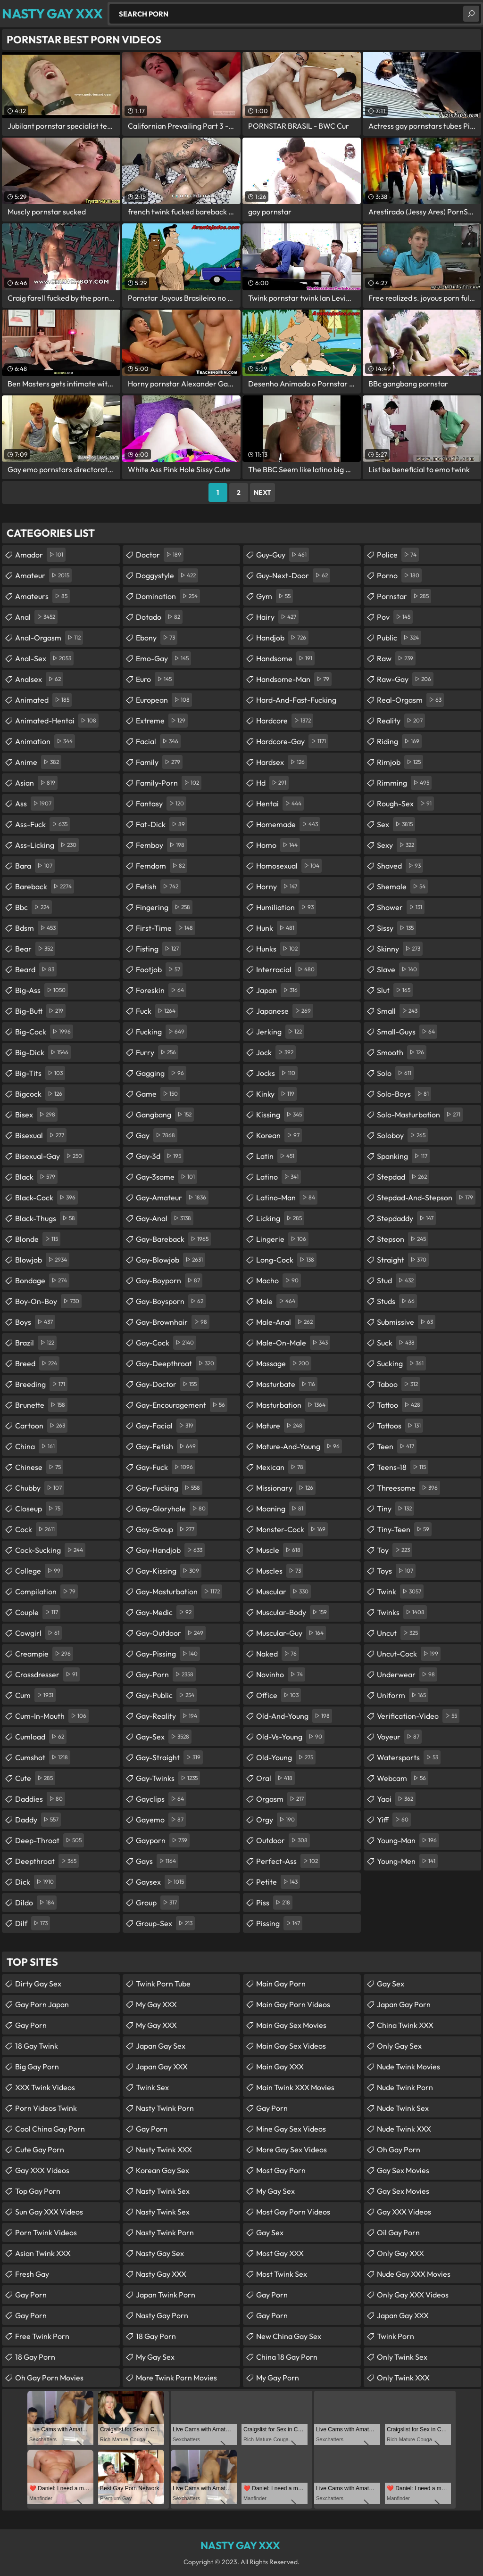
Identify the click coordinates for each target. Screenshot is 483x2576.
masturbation (292, 1405)
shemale (402, 886)
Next (262, 492)
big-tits (40, 1073)
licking (280, 1218)
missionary (286, 1488)
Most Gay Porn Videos (293, 2211)
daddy (38, 1820)
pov (395, 617)
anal (36, 617)
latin (276, 1156)
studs (397, 1301)
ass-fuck (42, 824)
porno (399, 575)
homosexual (289, 866)
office (278, 1695)
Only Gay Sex (399, 2046)
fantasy (161, 803)
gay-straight (169, 1757)
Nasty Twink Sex (163, 2191)
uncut (398, 1633)
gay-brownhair (172, 1322)
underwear (407, 1674)
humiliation (286, 907)
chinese (39, 1467)
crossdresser (47, 1674)
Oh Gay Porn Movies (49, 2377)
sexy (396, 845)
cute (35, 1778)
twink (400, 1591)
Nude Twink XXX (404, 2128)
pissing (279, 1923)
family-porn (168, 783)
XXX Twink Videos (45, 2087)
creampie (44, 1654)
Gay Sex (269, 2232)
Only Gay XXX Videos (413, 2294)
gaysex (161, 1882)
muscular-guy (291, 1633)
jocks (277, 1073)
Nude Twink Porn (405, 2087)
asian (36, 783)
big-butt (40, 1011)
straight (403, 1260)
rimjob (400, 762)
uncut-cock (409, 1654)
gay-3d (159, 1156)
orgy (276, 1820)
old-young (286, 1757)
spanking (403, 1156)
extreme (162, 721)
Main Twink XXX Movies (295, 2087)
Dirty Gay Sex (38, 1983)
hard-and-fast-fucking (296, 702)
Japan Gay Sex (160, 2046)
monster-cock (292, 1529)
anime (38, 762)
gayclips (161, 1799)
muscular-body (292, 1612)
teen (396, 1446)
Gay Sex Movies (403, 2170)
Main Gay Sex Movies (291, 2025)
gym (274, 596)
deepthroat (47, 1861)
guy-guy (282, 555)
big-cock (44, 1032)
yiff (394, 1820)
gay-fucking (169, 1488)
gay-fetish (167, 1446)
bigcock (40, 1094)
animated (43, 700)
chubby (39, 1488)
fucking (161, 1032)
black (36, 1177)
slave (398, 969)
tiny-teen (404, 1529)
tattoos (400, 1426)
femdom (161, 866)
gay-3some (166, 1177)
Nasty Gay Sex (160, 2253)
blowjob (42, 1260)
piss (274, 1902)
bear (35, 949)
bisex (36, 1115)
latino (278, 1177)
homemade (288, 824)
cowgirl (38, 1633)
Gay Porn (31, 2025)
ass (34, 803)
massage (283, 1363)
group (157, 1902)
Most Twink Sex (281, 2274)
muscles (279, 1571)
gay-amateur (172, 1197)
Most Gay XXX (280, 2253)
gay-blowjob (170, 1260)
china (36, 1446)
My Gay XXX (156, 2004)
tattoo (400, 1405)
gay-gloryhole (172, 1508)
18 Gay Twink (36, 2046)
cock (36, 1529)
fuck (157, 1011)
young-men (407, 1861)
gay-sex (164, 1737)
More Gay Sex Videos (291, 2149)
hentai (280, 803)
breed (37, 1363)
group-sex (165, 1923)
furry (157, 1052)
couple (37, 1612)
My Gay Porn (277, 2377)
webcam (402, 1778)
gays (157, 1861)
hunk (276, 928)
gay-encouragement (181, 1405)
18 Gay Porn (35, 2357)
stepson (402, 1239)
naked (277, 1654)
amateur (43, 575)
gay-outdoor (171, 1633)
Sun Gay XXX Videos (49, 2211)
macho (278, 1280)
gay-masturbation (179, 1591)
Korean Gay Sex (162, 2170)
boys (35, 1322)
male (277, 1301)
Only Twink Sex (402, 2357)
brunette (41, 1405)
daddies (40, 1799)
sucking (401, 1363)
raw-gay (405, 679)
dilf (32, 1923)
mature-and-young (299, 1446)
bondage (42, 1280)
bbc (33, 907)
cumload (41, 1737)
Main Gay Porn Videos (293, 2004)
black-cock (46, 1197)
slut (395, 990)
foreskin (161, 990)
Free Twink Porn (42, 2336)
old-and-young (294, 1716)
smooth (401, 1052)
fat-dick (161, 824)
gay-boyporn (169, 1280)
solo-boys (404, 1094)
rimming (404, 783)
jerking (280, 1032)
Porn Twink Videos (46, 2232)
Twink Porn (395, 2336)
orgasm (281, 1799)
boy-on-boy (48, 1301)
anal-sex (44, 658)
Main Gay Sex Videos (291, 2046)
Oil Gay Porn (398, 2232)
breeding (41, 1384)
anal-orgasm (49, 638)
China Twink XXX (405, 2025)
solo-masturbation (420, 1115)
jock (276, 1052)
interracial (286, 969)
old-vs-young (290, 1737)
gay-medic (165, 1612)
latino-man (286, 1197)
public (399, 638)
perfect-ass (288, 1861)
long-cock (286, 1260)
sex (396, 824)
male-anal (285, 1322)
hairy (277, 617)
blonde (37, 1239)
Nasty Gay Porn (162, 2315)
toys (396, 1571)
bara (35, 866)
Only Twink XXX (403, 2377)
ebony (156, 638)
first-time (165, 928)
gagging (161, 1073)
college (39, 1571)
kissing (280, 1115)
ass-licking (47, 845)
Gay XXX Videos (42, 2170)
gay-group (166, 1529)
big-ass (41, 990)
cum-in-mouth (52, 1716)
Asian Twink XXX (43, 2253)
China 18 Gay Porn (286, 2357)
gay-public (166, 1695)
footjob (159, 969)
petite (278, 1882)
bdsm (36, 928)
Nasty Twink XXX (164, 2149)
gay (156, 1135)
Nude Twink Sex (403, 2108)
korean (279, 1135)
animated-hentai (57, 721)
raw (396, 658)
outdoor (283, 1840)
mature (280, 1426)
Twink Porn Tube (163, 1983)
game (158, 1094)
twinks (402, 1612)
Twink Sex (152, 2087)
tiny (395, 1508)
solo (395, 1073)
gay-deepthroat (176, 1363)
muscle (279, 1550)
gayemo (161, 1820)
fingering (164, 907)
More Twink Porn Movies (176, 2377)
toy (394, 1550)
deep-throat (49, 1840)
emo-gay (163, 658)
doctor (159, 555)
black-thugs (46, 1218)
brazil (36, 1343)
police (398, 555)
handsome (285, 658)
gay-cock (166, 1343)
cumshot (42, 1757)
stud (396, 1280)
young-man (408, 1840)
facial (158, 741)
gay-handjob (170, 1550)
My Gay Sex (155, 2357)
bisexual (41, 1135)
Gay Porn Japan (42, 2004)
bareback (44, 886)
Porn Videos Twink (46, 2108)
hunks (278, 949)
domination (168, 596)
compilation (46, 1591)
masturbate (286, 1384)
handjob (282, 638)
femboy (161, 845)
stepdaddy (406, 1218)
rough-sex (405, 803)
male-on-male (293, 1343)
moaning (281, 1508)
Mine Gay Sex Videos (291, 2128)
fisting (158, 949)
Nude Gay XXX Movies (413, 2274)
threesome (408, 1488)
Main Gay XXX (280, 2066)
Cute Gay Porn (39, 2149)
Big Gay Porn (37, 2066)
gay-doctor (167, 1384)
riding (399, 741)
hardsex (281, 762)
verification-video (418, 1716)
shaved (400, 866)
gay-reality (168, 1716)
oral (275, 1778)
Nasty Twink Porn (165, 2108)
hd (272, 783)
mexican (281, 1467)
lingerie (282, 1239)
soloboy (402, 1135)
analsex (39, 679)
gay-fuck (165, 1467)
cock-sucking (50, 1550)
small (398, 1011)
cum (35, 1695)
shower (401, 907)
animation (45, 741)
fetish (158, 886)
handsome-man (294, 679)
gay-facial (166, 1426)
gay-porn (166, 1674)
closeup (39, 1508)
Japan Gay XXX (162, 2066)
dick (35, 1882)
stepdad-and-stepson (426, 1197)
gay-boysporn (171, 1301)
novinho (280, 1674)
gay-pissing (168, 1654)
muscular (283, 1591)
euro (155, 679)
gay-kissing (168, 1571)
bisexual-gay (49, 1156)
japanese (284, 1011)
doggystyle (167, 575)
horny (278, 886)
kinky (276, 1094)
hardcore (284, 721)
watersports (409, 1757)
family (159, 762)
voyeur (399, 1737)
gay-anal (164, 1218)
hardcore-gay (292, 741)
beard (36, 969)
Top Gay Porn (37, 2191)
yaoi (396, 1799)
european (164, 700)
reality (401, 721)
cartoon (41, 1426)
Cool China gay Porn (50, 2128)
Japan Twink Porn (165, 2294)
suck (397, 1343)
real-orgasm (410, 700)
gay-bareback (173, 1239)
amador (40, 555)
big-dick (43, 1052)
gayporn (163, 1840)
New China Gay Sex (288, 2336)
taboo (398, 1384)
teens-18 (402, 1467)
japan (278, 990)
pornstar (404, 596)
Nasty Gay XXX (161, 2274)
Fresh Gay (32, 2274)
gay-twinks (168, 1778)
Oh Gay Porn (398, 2149)
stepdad (403, 1177)
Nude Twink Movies (408, 2066)
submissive (406, 1322)
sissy (396, 928)
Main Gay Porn (281, 1983)
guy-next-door (293, 575)
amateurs (42, 596)
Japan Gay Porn (404, 2004)
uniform (402, 1695)
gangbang (165, 1115)
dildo (36, 1902)
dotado (159, 617)
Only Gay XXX (400, 2253)
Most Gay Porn (281, 2170)
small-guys (407, 1032)
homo (278, 845)
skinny (400, 949)
